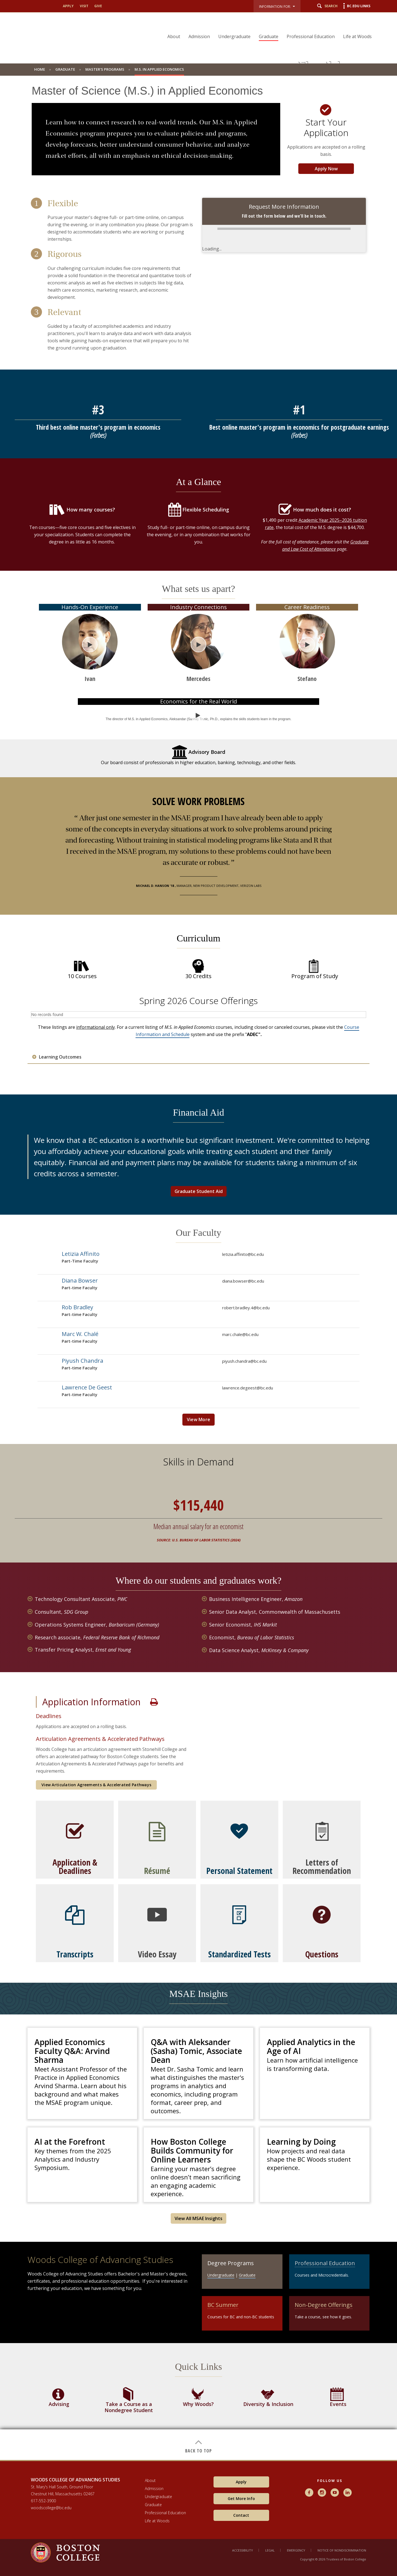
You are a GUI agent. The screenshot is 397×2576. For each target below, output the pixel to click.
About (173, 36)
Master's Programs (104, 69)
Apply (68, 6)
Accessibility (242, 2550)
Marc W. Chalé (80, 1334)
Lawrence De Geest (87, 1387)
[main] (198, 1272)
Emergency (296, 2550)
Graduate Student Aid (199, 1191)
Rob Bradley (77, 1307)
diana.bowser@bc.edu (243, 1281)
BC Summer (223, 2305)
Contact (241, 2515)
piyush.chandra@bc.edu (244, 1361)
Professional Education (311, 36)
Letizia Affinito (81, 1254)
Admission (199, 36)
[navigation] (266, 27)
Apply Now (326, 169)
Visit (84, 6)
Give (98, 6)
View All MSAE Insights (198, 2218)
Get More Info (241, 2498)
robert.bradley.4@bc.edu (246, 1307)
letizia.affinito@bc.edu (243, 1254)
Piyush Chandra (82, 1360)
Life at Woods (357, 36)
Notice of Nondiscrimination (341, 2550)
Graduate (268, 36)
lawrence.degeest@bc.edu (247, 1388)
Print (154, 1702)
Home (39, 69)
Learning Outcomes (60, 1057)
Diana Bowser (80, 1280)
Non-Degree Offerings (324, 2305)
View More (198, 1419)
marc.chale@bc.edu (240, 1334)
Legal (270, 2550)
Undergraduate (234, 36)
